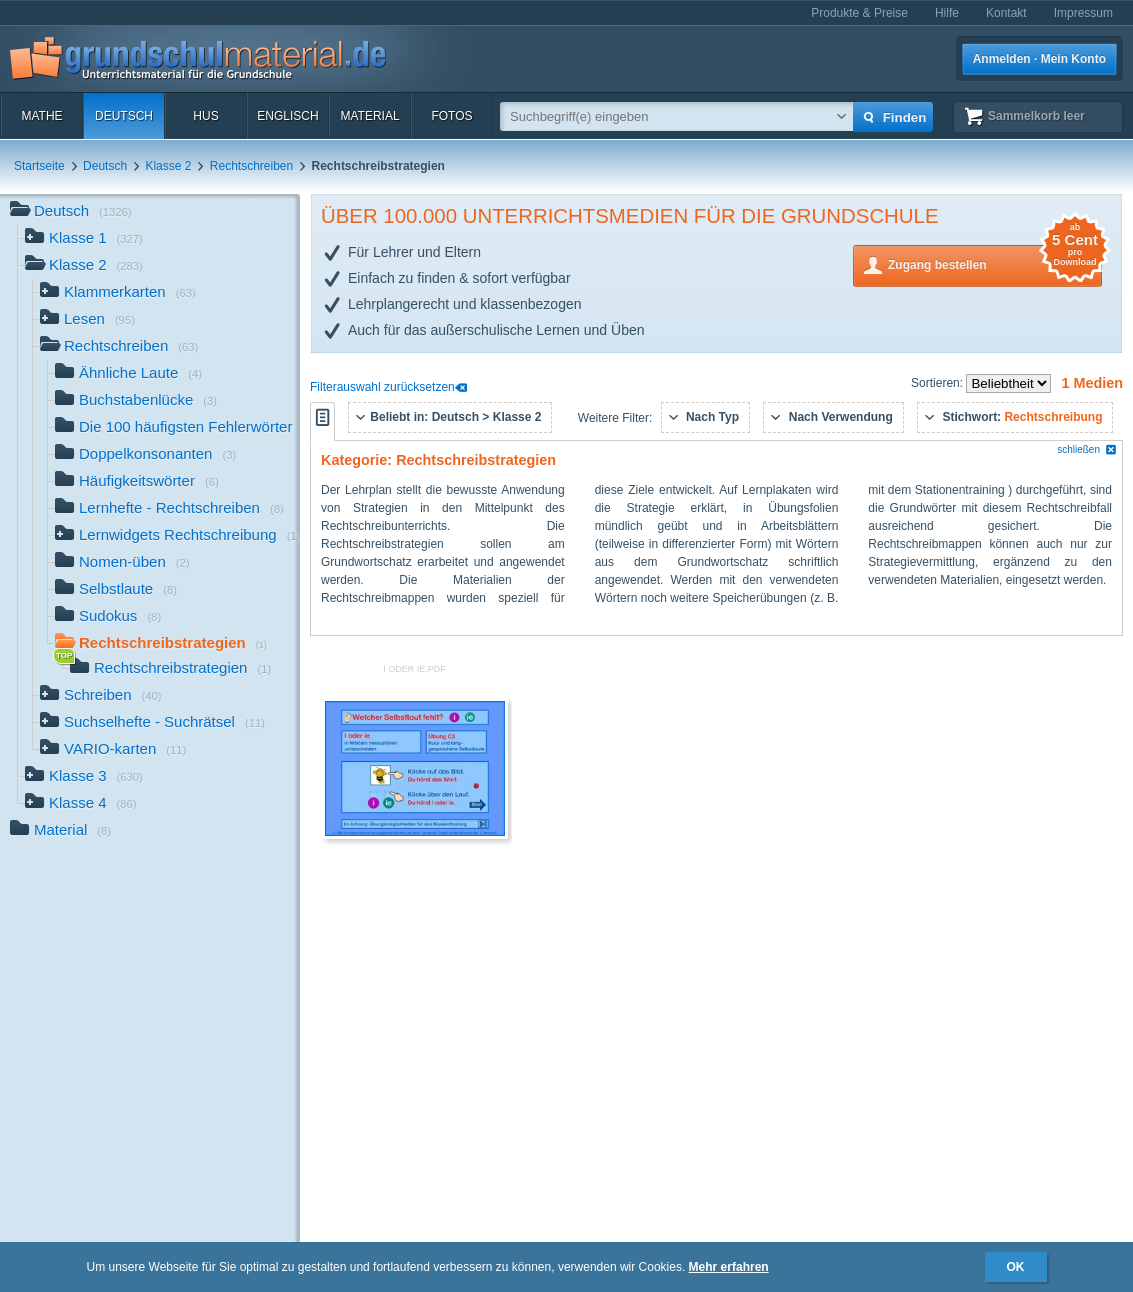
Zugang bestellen (995, 263)
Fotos (451, 116)
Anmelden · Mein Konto (1039, 59)
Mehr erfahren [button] (729, 1267)
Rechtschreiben (251, 166)
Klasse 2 (168, 166)
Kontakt (1006, 13)
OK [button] (1016, 1267)
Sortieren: (938, 383)
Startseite (39, 166)
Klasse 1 (84, 239)
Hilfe (947, 13)
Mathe (41, 116)
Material (369, 116)
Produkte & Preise (859, 13)
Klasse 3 (84, 777)
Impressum (1083, 13)
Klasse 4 (81, 804)
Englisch (287, 116)
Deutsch (124, 116)
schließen (1087, 449)
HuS (205, 116)
